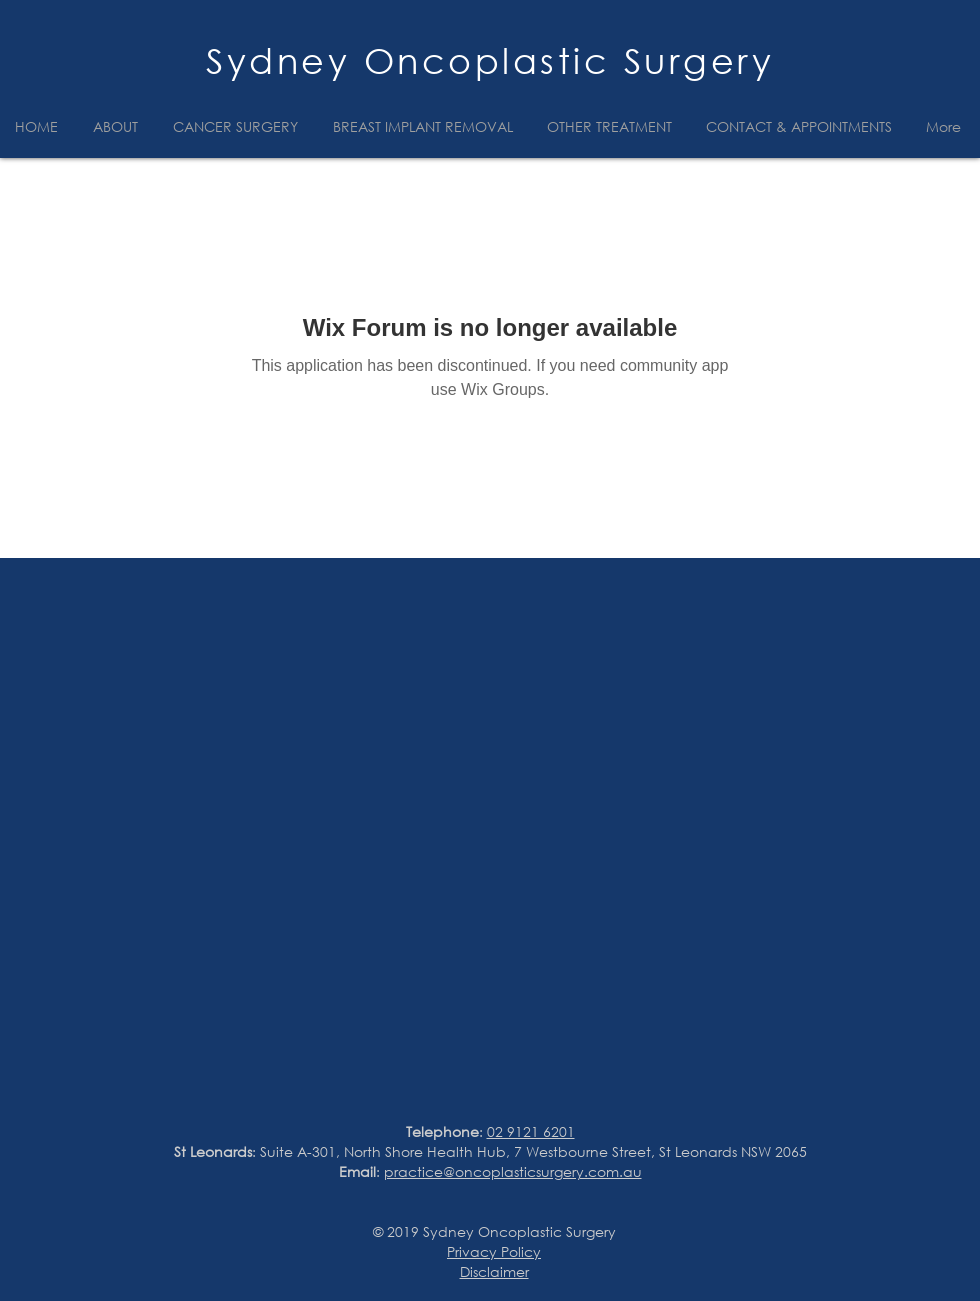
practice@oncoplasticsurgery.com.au (513, 1171)
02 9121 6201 (531, 1131)
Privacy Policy (494, 1251)
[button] (118, 127)
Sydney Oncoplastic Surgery (490, 60)
